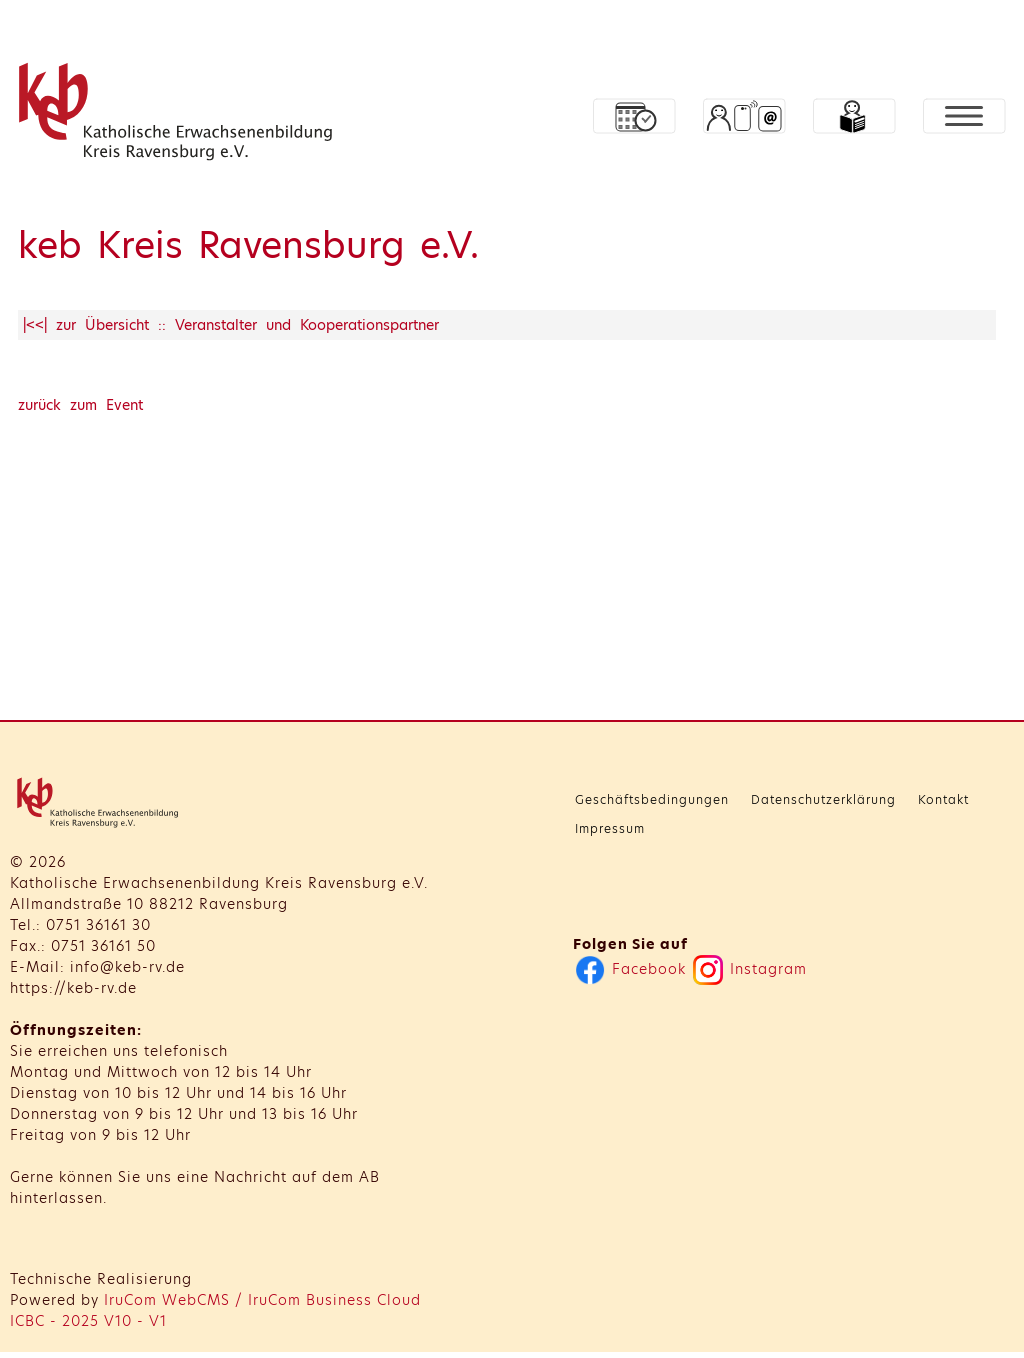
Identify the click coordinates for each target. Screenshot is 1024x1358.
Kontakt (943, 799)
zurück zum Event (80, 405)
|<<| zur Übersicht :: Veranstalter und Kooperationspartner (231, 325)
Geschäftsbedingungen (652, 799)
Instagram (750, 969)
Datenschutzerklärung (823, 799)
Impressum (610, 828)
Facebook (630, 969)
